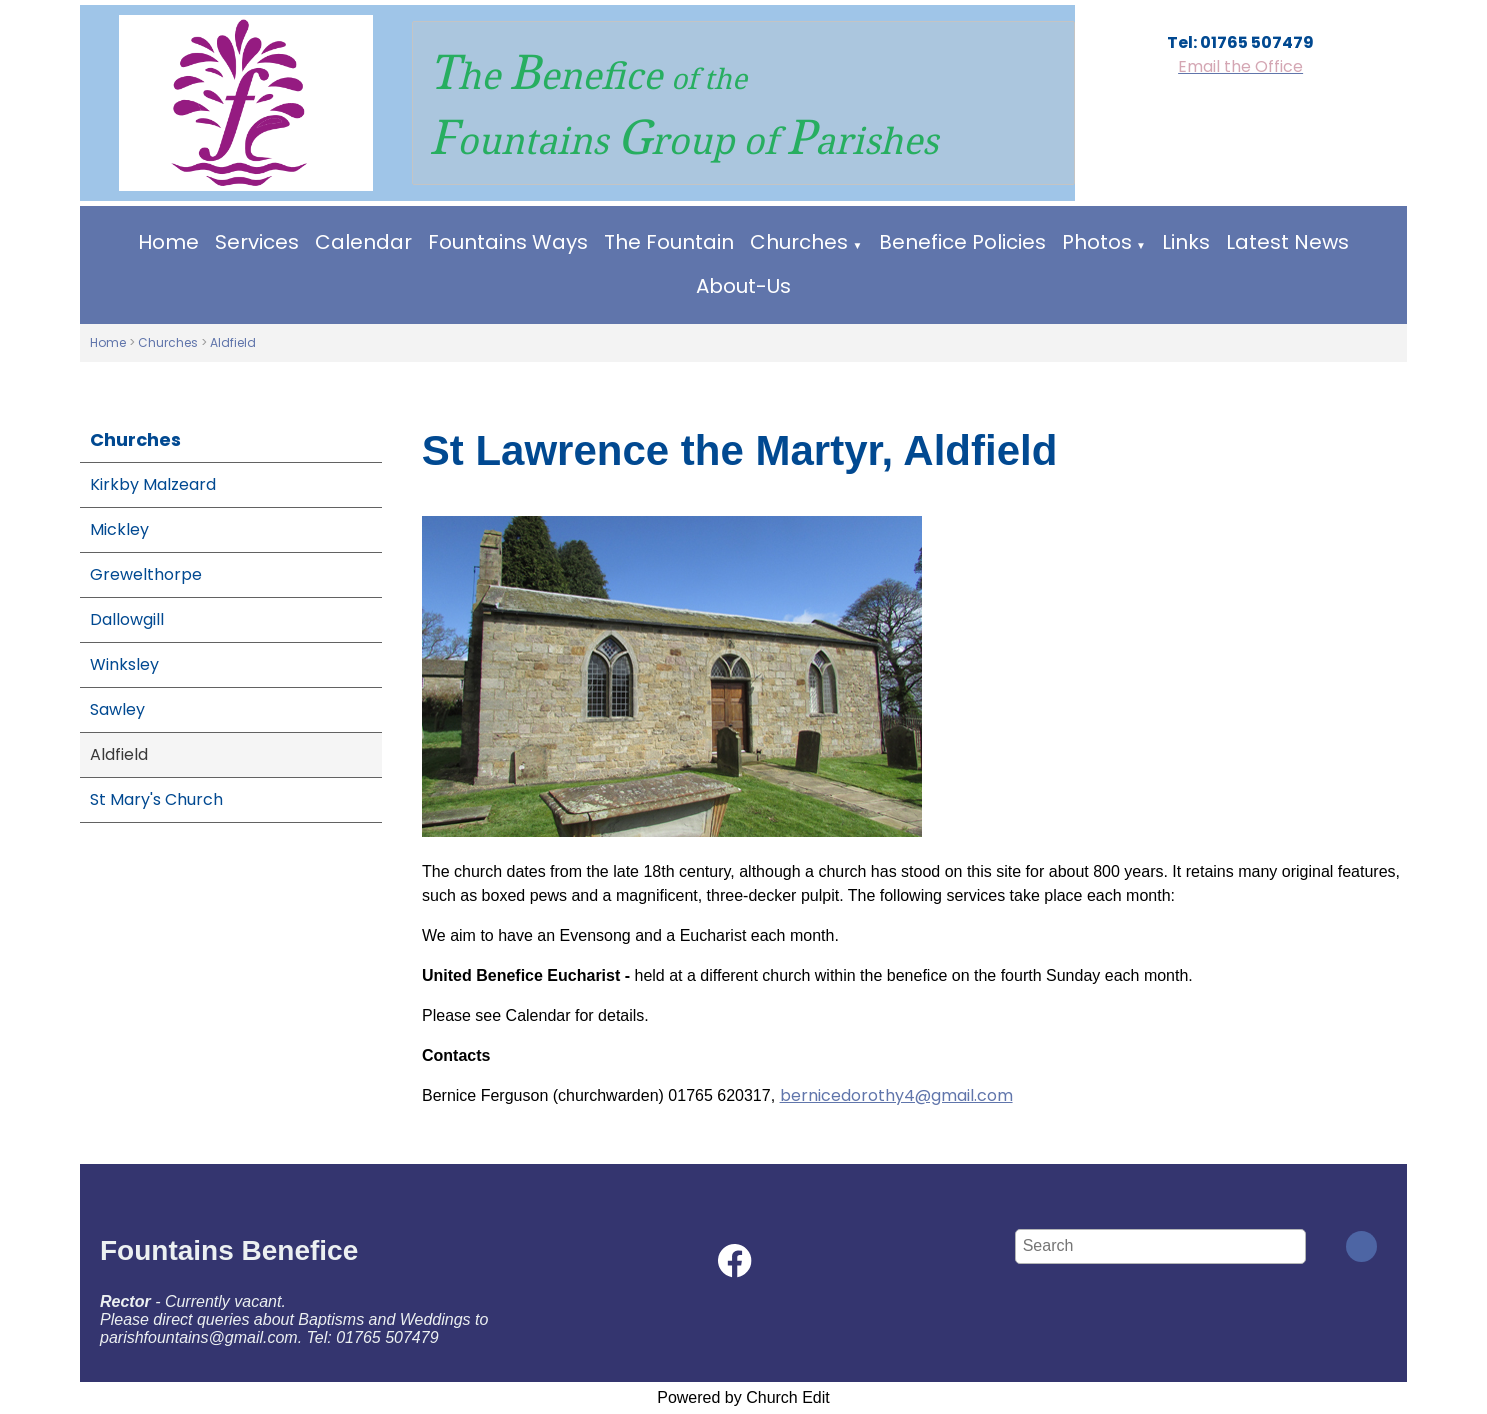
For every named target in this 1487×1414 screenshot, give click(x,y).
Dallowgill (127, 619)
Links (1186, 242)
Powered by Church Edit (743, 1397)
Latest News (1287, 242)
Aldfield (233, 342)
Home (168, 242)
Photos (1097, 242)
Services (257, 242)
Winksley (124, 664)
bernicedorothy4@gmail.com (895, 1095)
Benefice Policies (962, 242)
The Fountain (669, 242)
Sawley (117, 709)
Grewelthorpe (146, 574)
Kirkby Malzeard (153, 484)
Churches (799, 242)
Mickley (119, 529)
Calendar (363, 242)
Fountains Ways (508, 242)
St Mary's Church (156, 799)
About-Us (743, 286)
